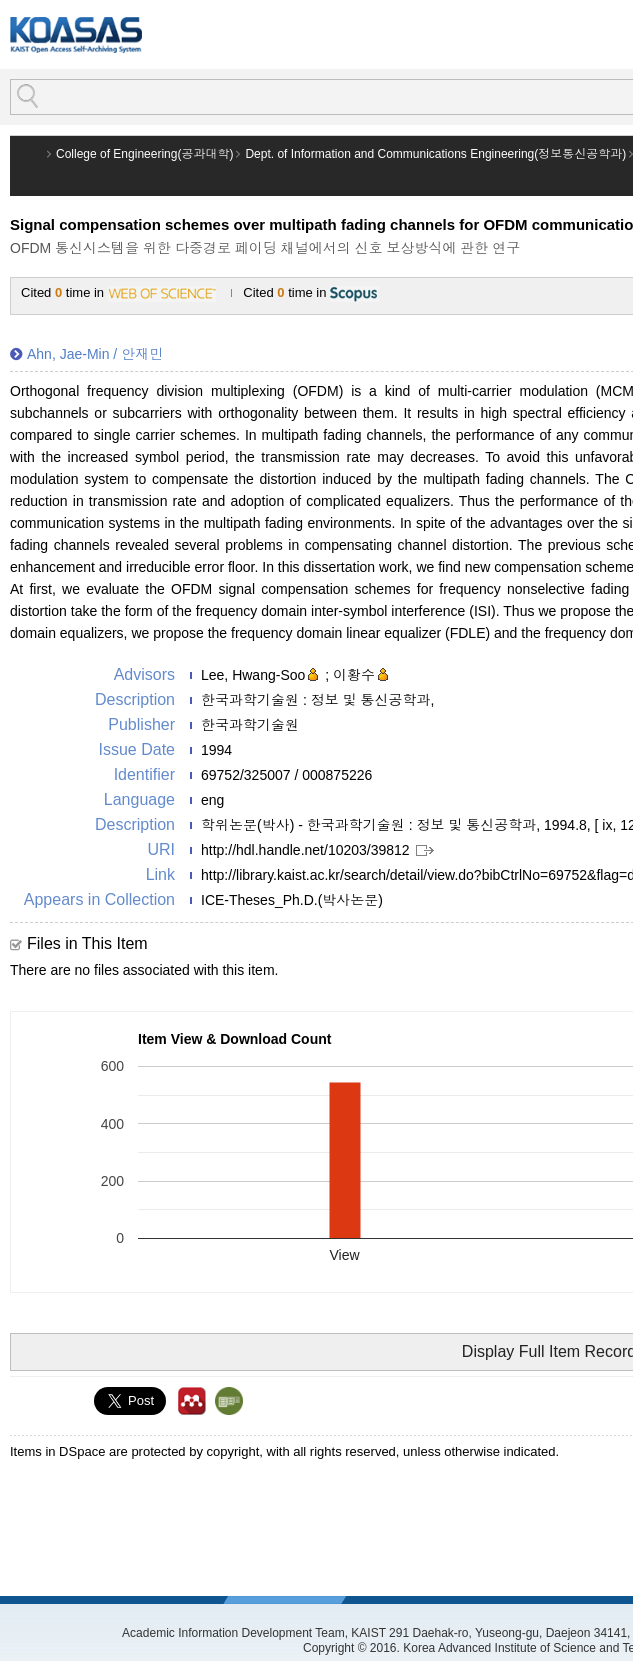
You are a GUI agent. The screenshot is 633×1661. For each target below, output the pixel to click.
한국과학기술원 (250, 725)
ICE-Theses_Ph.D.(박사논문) (292, 900)
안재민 (142, 354)
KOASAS (76, 34)
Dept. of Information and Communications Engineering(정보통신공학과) (435, 154)
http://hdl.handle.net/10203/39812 (305, 850)
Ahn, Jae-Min (68, 354)
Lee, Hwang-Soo (253, 675)
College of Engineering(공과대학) (144, 154)
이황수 (354, 675)
